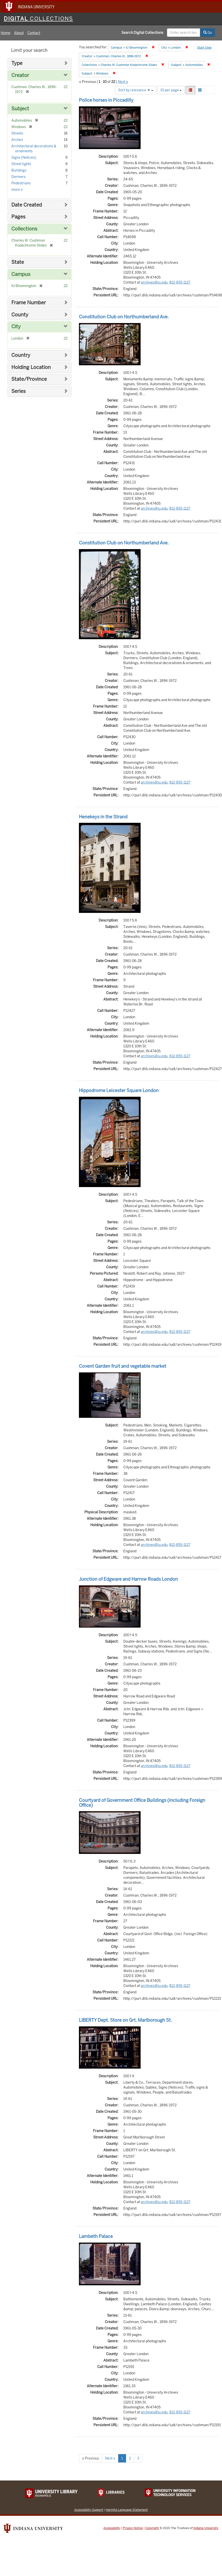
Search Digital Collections (142, 32)
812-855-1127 (179, 282)
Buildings (18, 170)
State (17, 262)
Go (207, 32)
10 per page (171, 90)
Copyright (152, 2528)
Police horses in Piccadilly (106, 100)
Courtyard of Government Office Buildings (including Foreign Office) (142, 1802)
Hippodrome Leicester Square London (119, 1090)
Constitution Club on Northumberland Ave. (124, 317)
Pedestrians (21, 183)
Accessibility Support (88, 2510)
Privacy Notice (133, 2528)
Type (16, 63)
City (16, 327)
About (19, 33)
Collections (24, 229)
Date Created (26, 205)
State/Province (29, 379)
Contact (33, 33)
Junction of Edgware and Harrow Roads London (128, 1579)
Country (20, 355)
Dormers (18, 176)
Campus (20, 274)
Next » (123, 81)
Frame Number (28, 303)
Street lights (21, 164)
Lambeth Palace (96, 2236)
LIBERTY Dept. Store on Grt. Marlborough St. (125, 2020)
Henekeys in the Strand (103, 817)
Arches (17, 139)
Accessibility (111, 2528)
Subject (20, 109)
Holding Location (31, 367)
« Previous (90, 2458)
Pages (18, 217)
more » (17, 189)
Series (18, 391)
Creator (20, 75)
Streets (17, 133)
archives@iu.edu (154, 282)
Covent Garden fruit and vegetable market (122, 1366)
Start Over (204, 48)
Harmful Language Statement (127, 2510)
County (19, 315)
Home (5, 33)
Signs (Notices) (23, 157)
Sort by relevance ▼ (135, 90)
